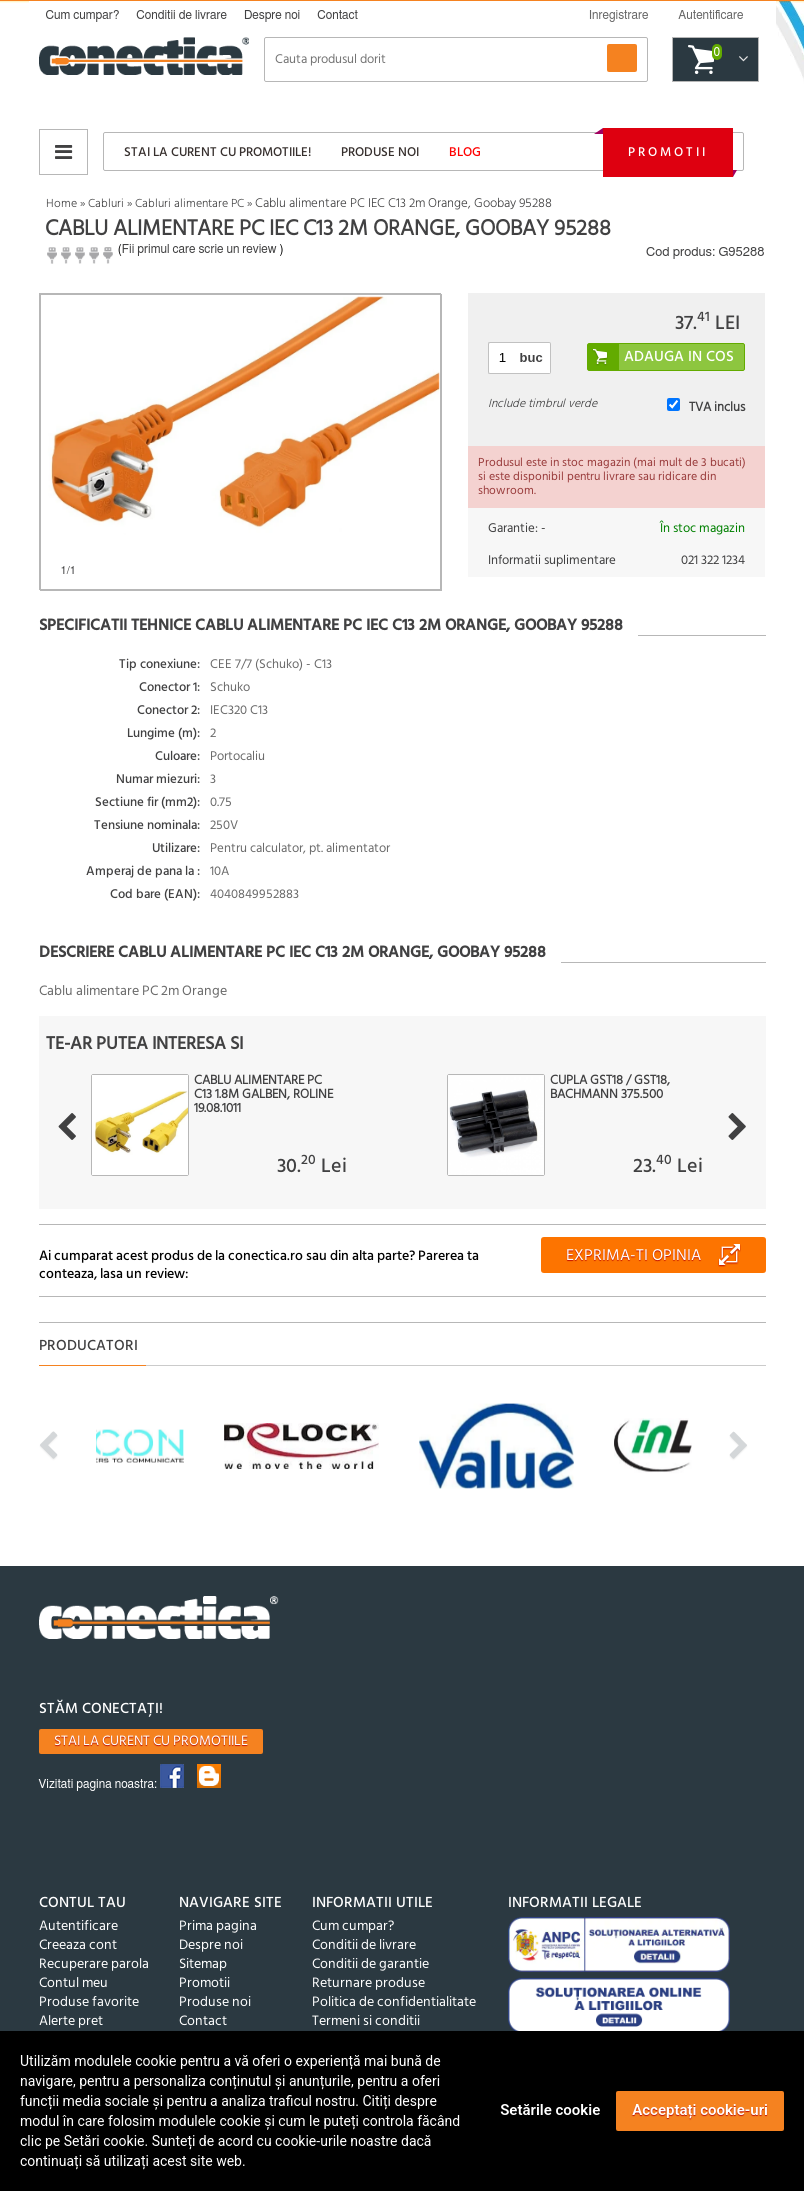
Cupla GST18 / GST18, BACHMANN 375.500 (610, 1088)
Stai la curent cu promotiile (151, 1741)
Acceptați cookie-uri (700, 2110)
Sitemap (203, 1964)
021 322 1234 (713, 560)
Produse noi (380, 152)
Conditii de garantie (370, 1964)
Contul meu (73, 1983)
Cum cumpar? (83, 15)
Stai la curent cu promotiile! (217, 152)
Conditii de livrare (181, 15)
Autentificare (78, 1926)
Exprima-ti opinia (633, 1256)
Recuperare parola (94, 1964)
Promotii (668, 152)
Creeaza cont (78, 1945)
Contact (337, 15)
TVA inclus (717, 407)
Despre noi (272, 15)
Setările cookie (550, 2110)
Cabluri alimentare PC (189, 204)
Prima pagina (218, 1926)
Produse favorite (89, 2002)
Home (61, 204)
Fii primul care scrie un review (199, 249)
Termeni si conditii (366, 2021)
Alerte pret (71, 2021)
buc (531, 357)
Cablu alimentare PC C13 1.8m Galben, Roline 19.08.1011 (263, 1095)
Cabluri (106, 204)
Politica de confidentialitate (394, 2002)
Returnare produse (368, 1983)
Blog (465, 152)
